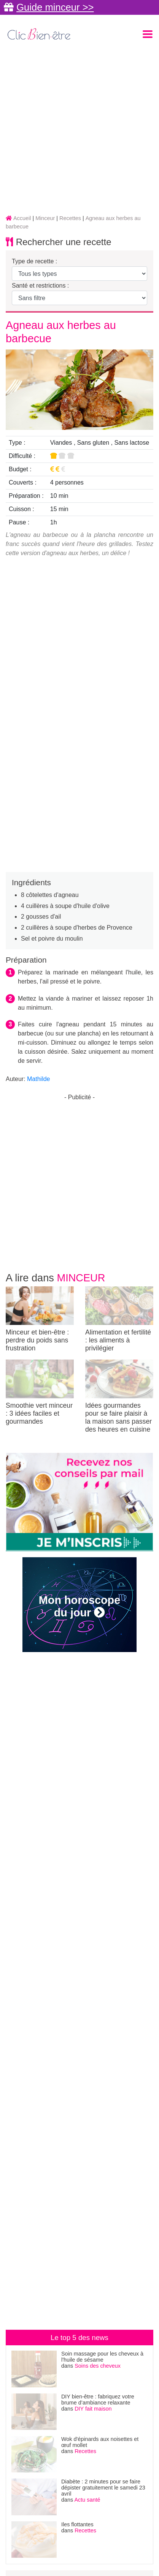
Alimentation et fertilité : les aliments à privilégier (119, 1319)
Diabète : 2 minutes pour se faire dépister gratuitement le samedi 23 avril (103, 2487)
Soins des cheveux (98, 2366)
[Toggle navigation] (147, 34)
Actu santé (87, 2500)
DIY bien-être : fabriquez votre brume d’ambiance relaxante (97, 2399)
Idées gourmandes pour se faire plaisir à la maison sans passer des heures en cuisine (119, 1396)
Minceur (81, 1278)
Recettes (85, 2451)
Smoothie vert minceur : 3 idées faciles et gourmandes (40, 1392)
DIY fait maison (93, 2409)
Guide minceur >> (55, 7)
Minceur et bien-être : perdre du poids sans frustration (40, 1319)
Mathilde (38, 1079)
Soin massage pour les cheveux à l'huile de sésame (102, 2357)
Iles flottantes (77, 2524)
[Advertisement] (79, 128)
